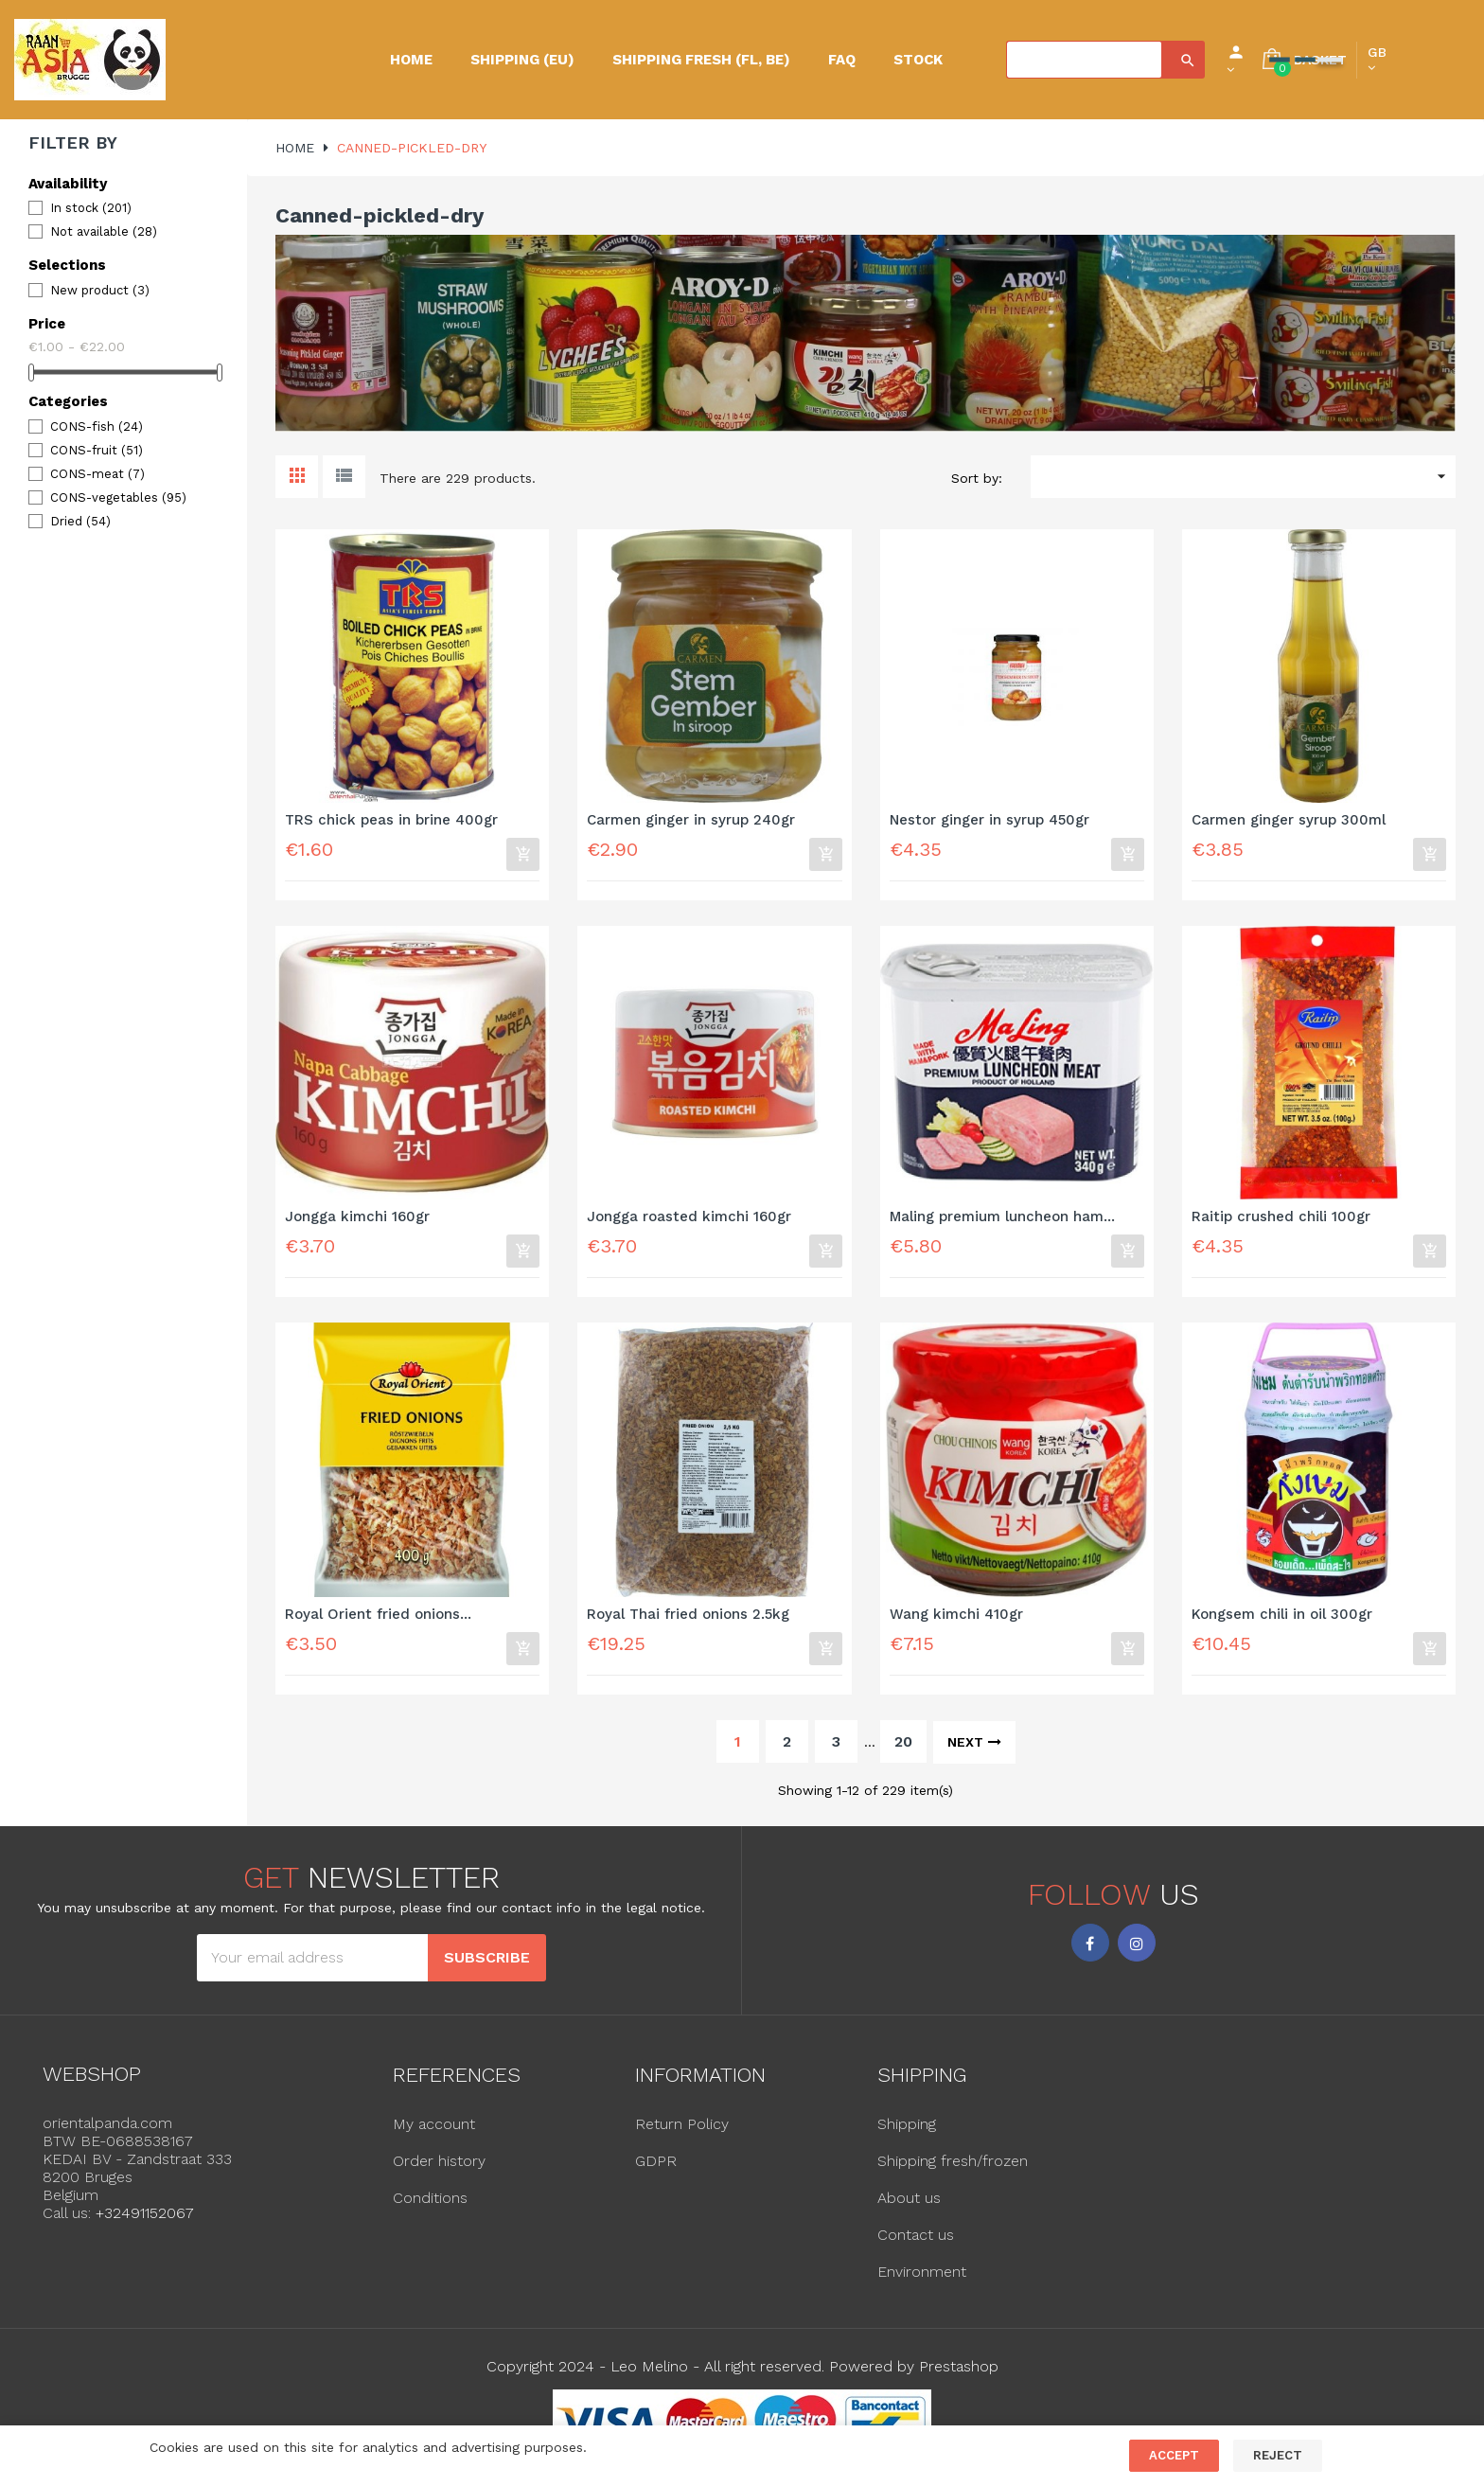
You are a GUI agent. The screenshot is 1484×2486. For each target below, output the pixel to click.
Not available (103, 231)
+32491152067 (145, 2221)
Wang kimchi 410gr (956, 1619)
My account (434, 2131)
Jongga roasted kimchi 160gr (689, 1220)
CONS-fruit (96, 450)
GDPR (656, 2168)
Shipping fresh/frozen (952, 2168)
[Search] (1084, 60)
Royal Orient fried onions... (378, 1619)
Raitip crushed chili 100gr (1281, 1220)
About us (909, 2205)
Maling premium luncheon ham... (1002, 1220)
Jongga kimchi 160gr (357, 1220)
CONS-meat (97, 474)
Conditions (430, 2205)
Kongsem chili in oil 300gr (1282, 1619)
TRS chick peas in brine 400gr (391, 820)
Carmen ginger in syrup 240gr (691, 820)
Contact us (915, 2242)
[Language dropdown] (1377, 59)
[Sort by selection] (1243, 476)
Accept (1174, 2455)
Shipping (906, 2131)
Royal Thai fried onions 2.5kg (688, 1619)
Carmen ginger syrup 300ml (1289, 820)
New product (100, 290)
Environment (921, 2279)
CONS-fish (96, 426)
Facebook (1090, 1951)
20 (903, 1749)
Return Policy (682, 2131)
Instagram (1137, 1951)
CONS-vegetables (118, 497)
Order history (439, 2168)
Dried (80, 521)
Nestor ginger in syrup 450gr (989, 820)
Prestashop (958, 2374)
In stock (91, 208)
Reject (1277, 2455)
